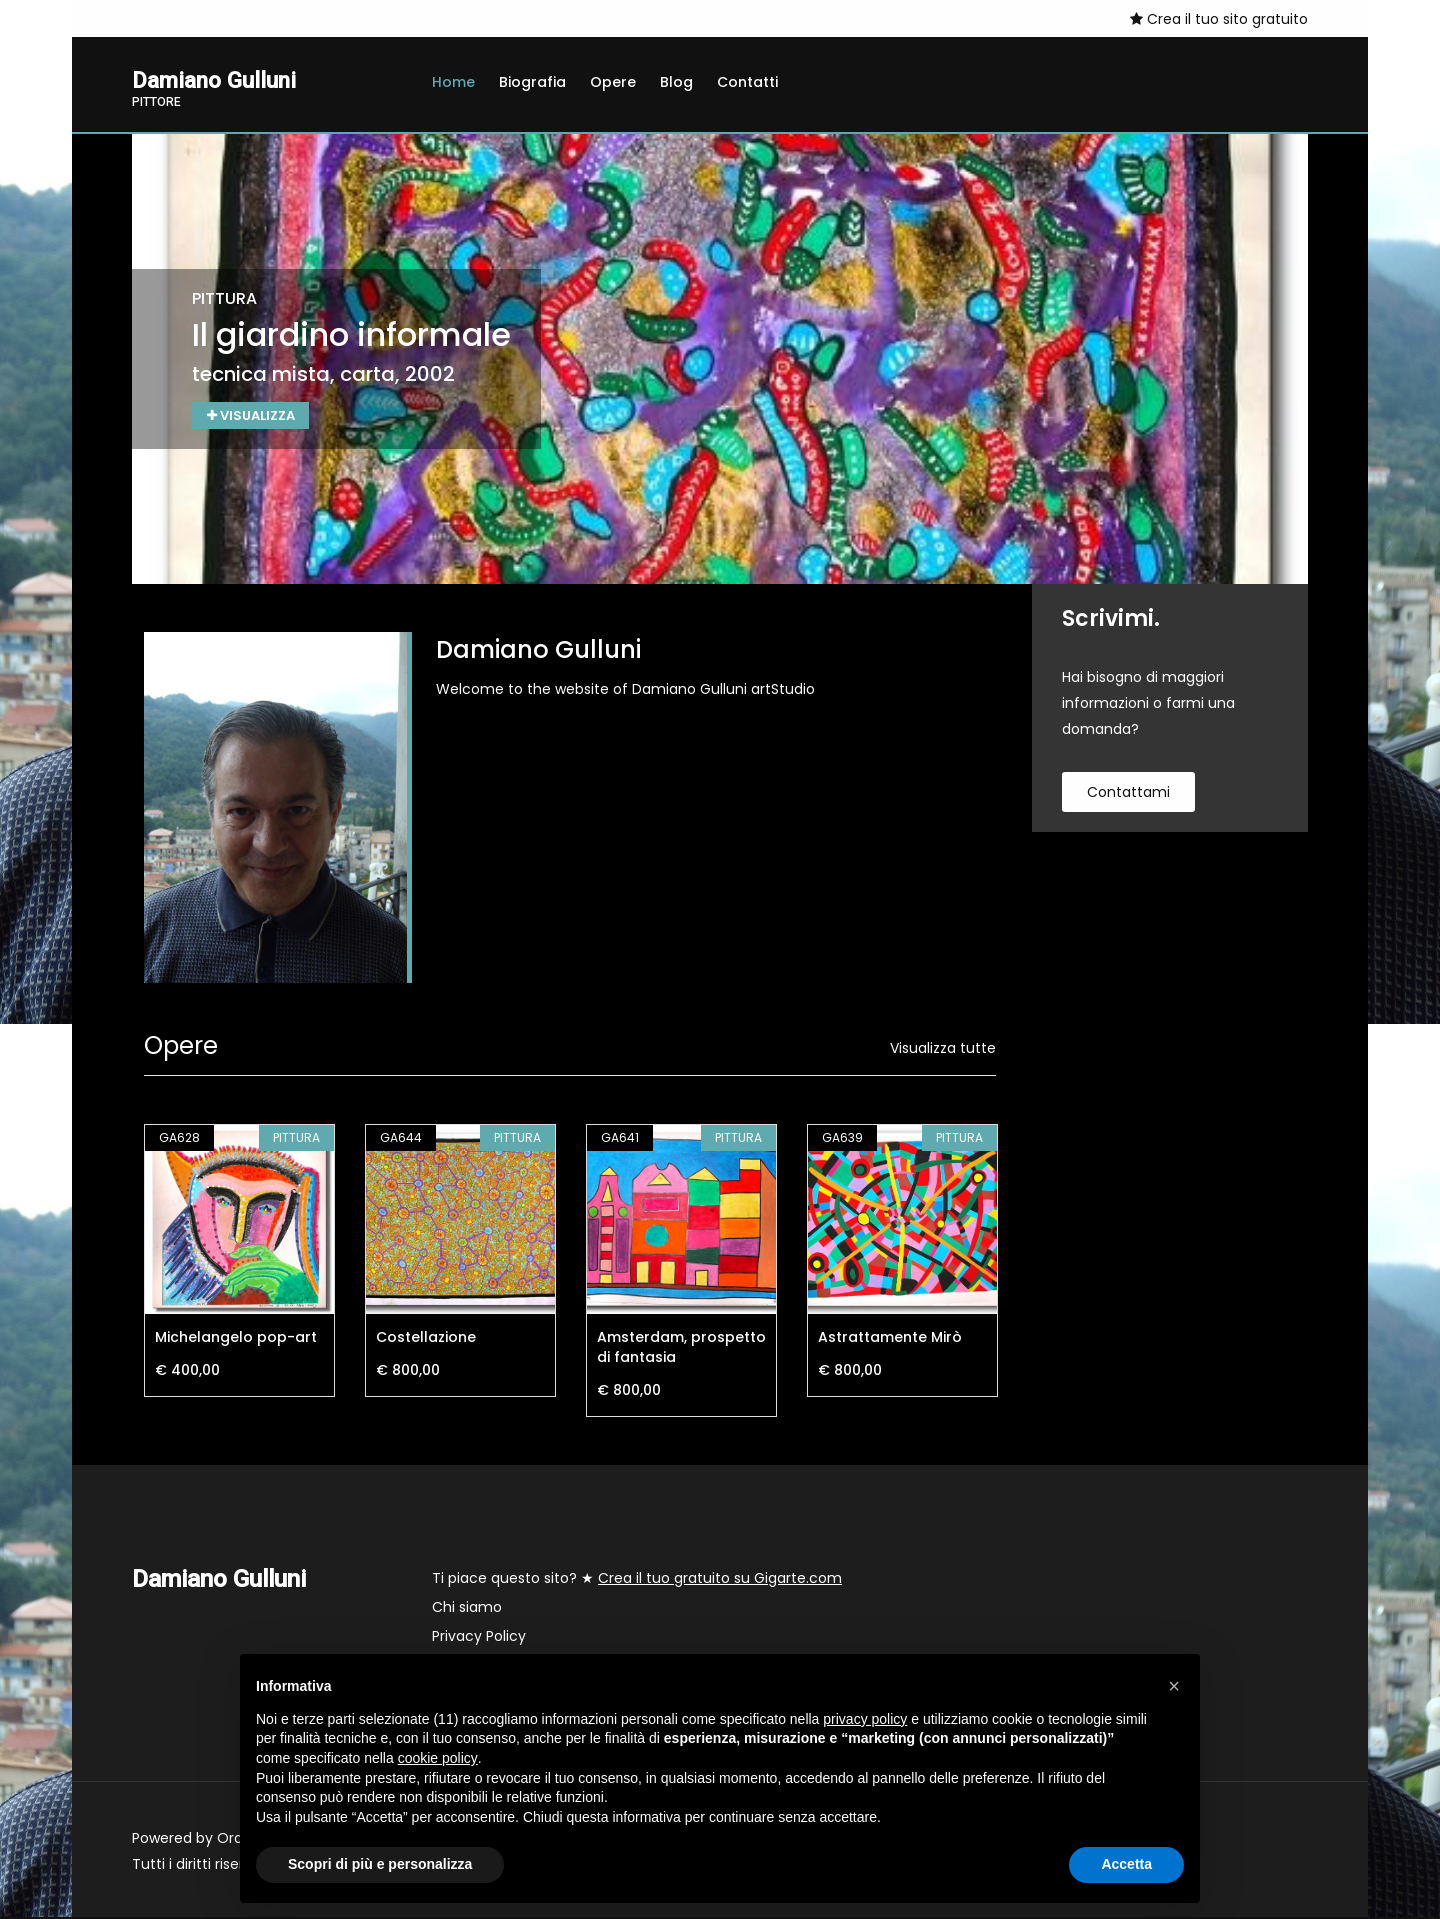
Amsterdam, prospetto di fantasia (681, 1349)
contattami (1128, 794)
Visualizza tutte (943, 1050)
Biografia (532, 82)
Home (453, 82)
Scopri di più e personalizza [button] (380, 1864)
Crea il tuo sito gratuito (1219, 19)
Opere (613, 82)
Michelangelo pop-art (236, 1339)
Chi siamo (467, 1609)
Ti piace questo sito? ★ (637, 1580)
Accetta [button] (1126, 1864)
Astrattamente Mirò (890, 1339)
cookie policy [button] (438, 1758)
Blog (676, 82)
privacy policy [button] (865, 1719)
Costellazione (426, 1339)
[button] (1174, 1686)
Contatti (747, 82)
